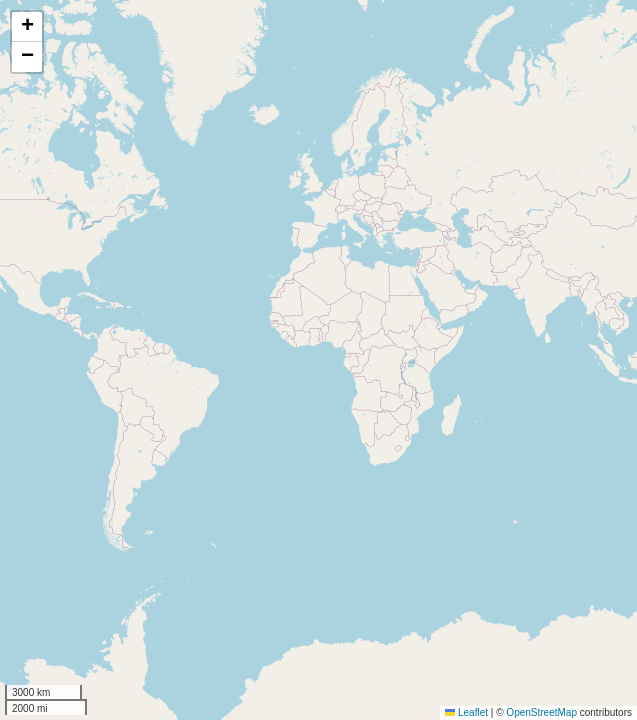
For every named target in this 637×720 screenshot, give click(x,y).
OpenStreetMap (541, 712)
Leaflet (466, 712)
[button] (27, 27)
